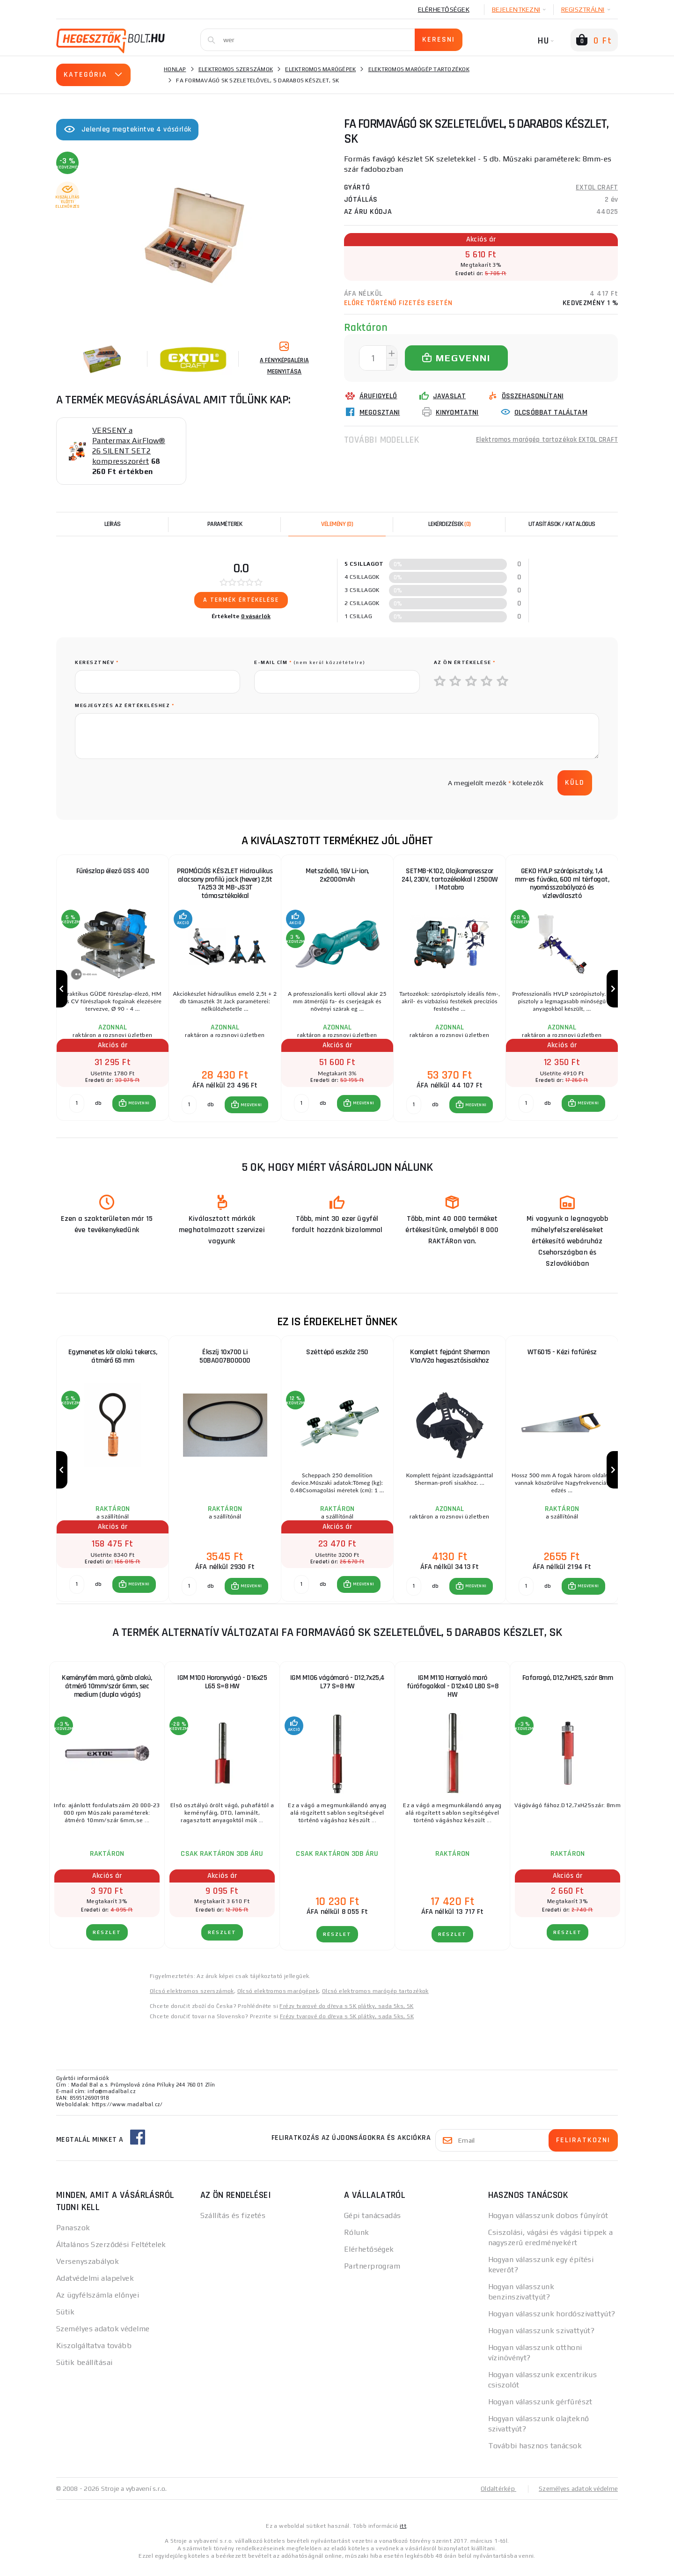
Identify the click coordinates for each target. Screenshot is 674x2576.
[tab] (337, 524)
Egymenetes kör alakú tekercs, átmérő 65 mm (112, 1361)
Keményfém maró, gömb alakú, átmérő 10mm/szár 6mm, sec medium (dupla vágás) (107, 1695)
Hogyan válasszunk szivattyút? (541, 2339)
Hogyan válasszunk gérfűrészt (540, 2410)
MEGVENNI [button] (138, 1107)
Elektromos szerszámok (235, 69)
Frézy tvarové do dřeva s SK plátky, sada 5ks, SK (346, 2015)
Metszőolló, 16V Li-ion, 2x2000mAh (337, 875)
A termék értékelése (241, 600)
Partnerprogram (372, 2274)
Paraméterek (224, 524)
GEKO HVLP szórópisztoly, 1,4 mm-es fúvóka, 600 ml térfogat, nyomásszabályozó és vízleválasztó (562, 883)
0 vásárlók (256, 616)
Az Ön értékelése (465, 662)
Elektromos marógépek (320, 69)
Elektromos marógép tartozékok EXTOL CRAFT (544, 440)
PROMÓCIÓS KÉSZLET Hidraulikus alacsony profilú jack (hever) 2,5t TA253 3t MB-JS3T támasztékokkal (225, 883)
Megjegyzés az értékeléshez (124, 705)
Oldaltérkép (494, 2497)
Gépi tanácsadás (372, 2224)
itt (403, 2535)
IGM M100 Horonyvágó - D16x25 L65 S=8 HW (222, 1691)
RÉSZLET (107, 1941)
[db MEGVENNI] (76, 1107)
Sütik (65, 2320)
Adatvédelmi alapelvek (95, 2287)
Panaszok (73, 2236)
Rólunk (356, 2241)
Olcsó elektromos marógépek (278, 2000)
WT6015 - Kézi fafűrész (562, 1357)
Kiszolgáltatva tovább (94, 2354)
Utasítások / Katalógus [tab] (561, 524)
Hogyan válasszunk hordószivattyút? (551, 2322)
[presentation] (146, 783)
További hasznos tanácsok (535, 2454)
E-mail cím (310, 662)
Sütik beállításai (84, 2371)
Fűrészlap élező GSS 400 (112, 871)
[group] (112, 990)
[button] (134, 1107)
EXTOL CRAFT (597, 187)
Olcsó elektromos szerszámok (192, 2000)
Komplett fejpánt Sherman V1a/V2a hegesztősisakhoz (449, 1361)
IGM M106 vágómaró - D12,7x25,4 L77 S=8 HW (337, 1691)
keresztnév (96, 662)
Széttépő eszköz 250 (337, 1357)
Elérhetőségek (443, 9)
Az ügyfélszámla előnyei (97, 2303)
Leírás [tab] (112, 524)
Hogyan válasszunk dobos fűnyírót (548, 2224)
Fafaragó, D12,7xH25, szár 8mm (567, 1687)
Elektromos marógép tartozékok (418, 69)
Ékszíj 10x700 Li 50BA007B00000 (224, 1361)
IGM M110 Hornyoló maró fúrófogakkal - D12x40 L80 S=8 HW (452, 1695)
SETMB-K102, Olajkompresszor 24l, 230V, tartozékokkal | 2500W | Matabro (450, 879)
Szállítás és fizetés (233, 2224)
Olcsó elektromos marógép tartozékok (375, 2000)
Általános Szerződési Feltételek (111, 2253)
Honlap (175, 69)
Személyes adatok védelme (103, 2337)
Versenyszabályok (87, 2270)
